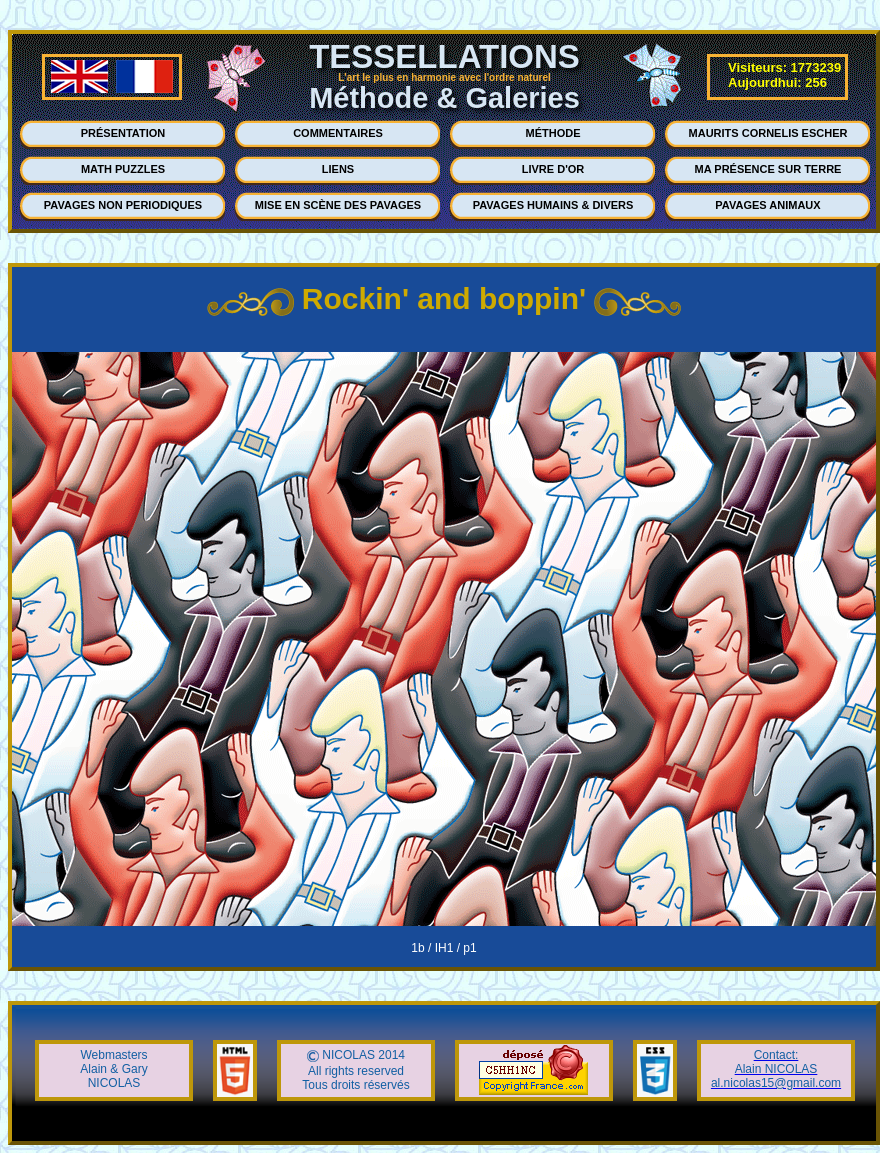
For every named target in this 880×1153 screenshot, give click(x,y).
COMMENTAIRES (338, 133)
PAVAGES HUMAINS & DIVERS (553, 205)
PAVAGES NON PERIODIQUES (123, 205)
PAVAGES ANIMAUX (767, 205)
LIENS (338, 169)
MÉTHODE (553, 133)
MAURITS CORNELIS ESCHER (768, 133)
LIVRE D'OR (553, 169)
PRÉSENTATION (123, 133)
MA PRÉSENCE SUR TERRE (768, 169)
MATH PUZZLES (123, 169)
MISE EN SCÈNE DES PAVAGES (338, 205)
